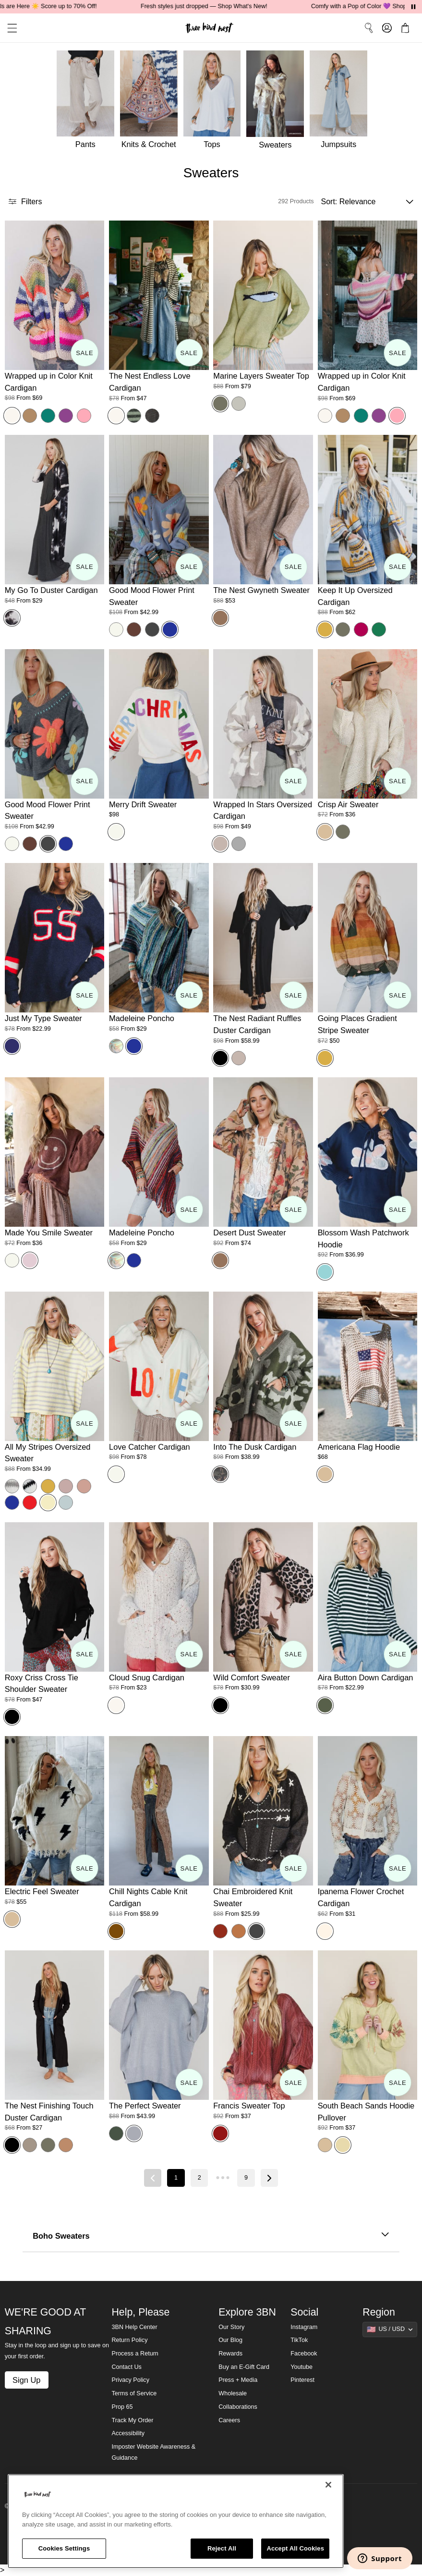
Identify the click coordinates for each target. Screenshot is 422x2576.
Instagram (303, 2327)
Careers (229, 2420)
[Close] (328, 2484)
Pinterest (302, 2380)
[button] (8, 28)
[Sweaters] (278, 102)
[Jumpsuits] (341, 102)
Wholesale (232, 2393)
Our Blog (230, 2340)
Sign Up (26, 2380)
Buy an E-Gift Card (243, 2367)
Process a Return (134, 2353)
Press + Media (237, 2380)
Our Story (231, 2327)
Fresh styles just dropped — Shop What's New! (224, 6)
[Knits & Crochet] (151, 102)
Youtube (301, 2367)
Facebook (303, 2353)
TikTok (299, 2340)
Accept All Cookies (295, 2548)
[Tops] (215, 102)
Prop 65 (122, 2406)
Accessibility (128, 2433)
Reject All (221, 2548)
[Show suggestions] (389, 2329)
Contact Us (126, 2367)
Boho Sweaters (211, 2236)
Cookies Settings (64, 2548)
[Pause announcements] (413, 6)
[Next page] (269, 2177)
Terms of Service (134, 2393)
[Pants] (84, 102)
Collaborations (237, 2406)
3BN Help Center (134, 2327)
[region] (176, 2521)
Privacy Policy (130, 2380)
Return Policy (129, 2340)
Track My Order (132, 2420)
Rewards (230, 2353)
